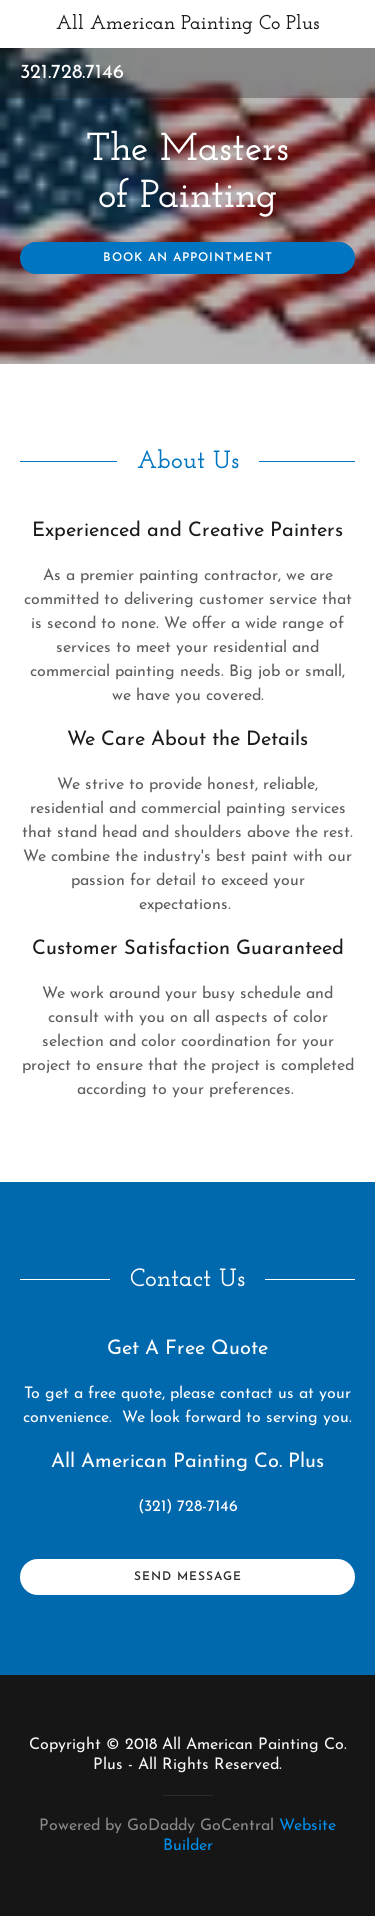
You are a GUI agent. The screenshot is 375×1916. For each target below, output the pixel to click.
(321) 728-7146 (188, 1507)
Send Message (188, 1577)
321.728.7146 (72, 73)
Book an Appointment (188, 258)
